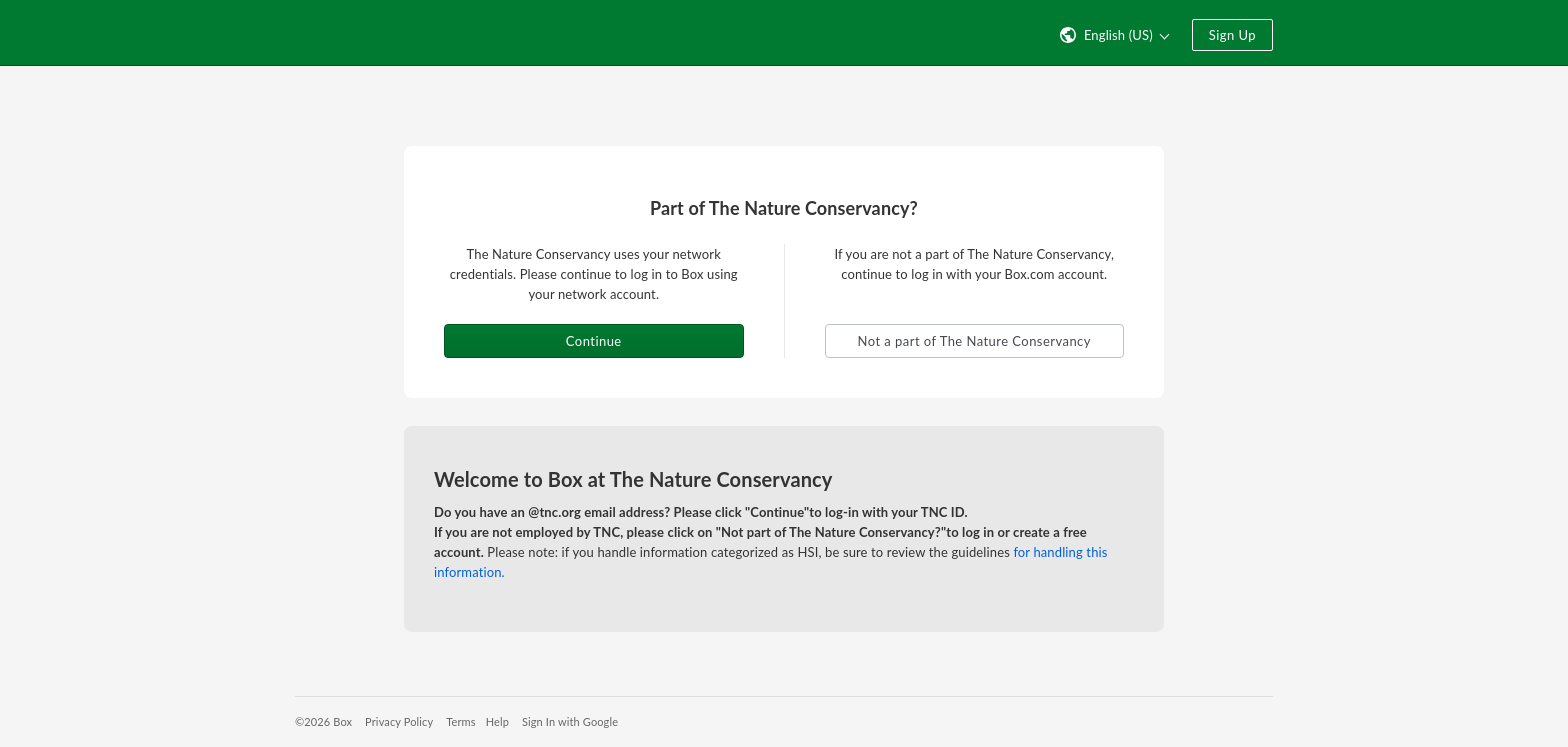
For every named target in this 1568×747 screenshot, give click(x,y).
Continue (594, 341)
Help (497, 721)
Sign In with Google (570, 721)
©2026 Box (323, 721)
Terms (460, 721)
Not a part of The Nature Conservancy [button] (974, 341)
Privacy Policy (399, 721)
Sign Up (1232, 35)
